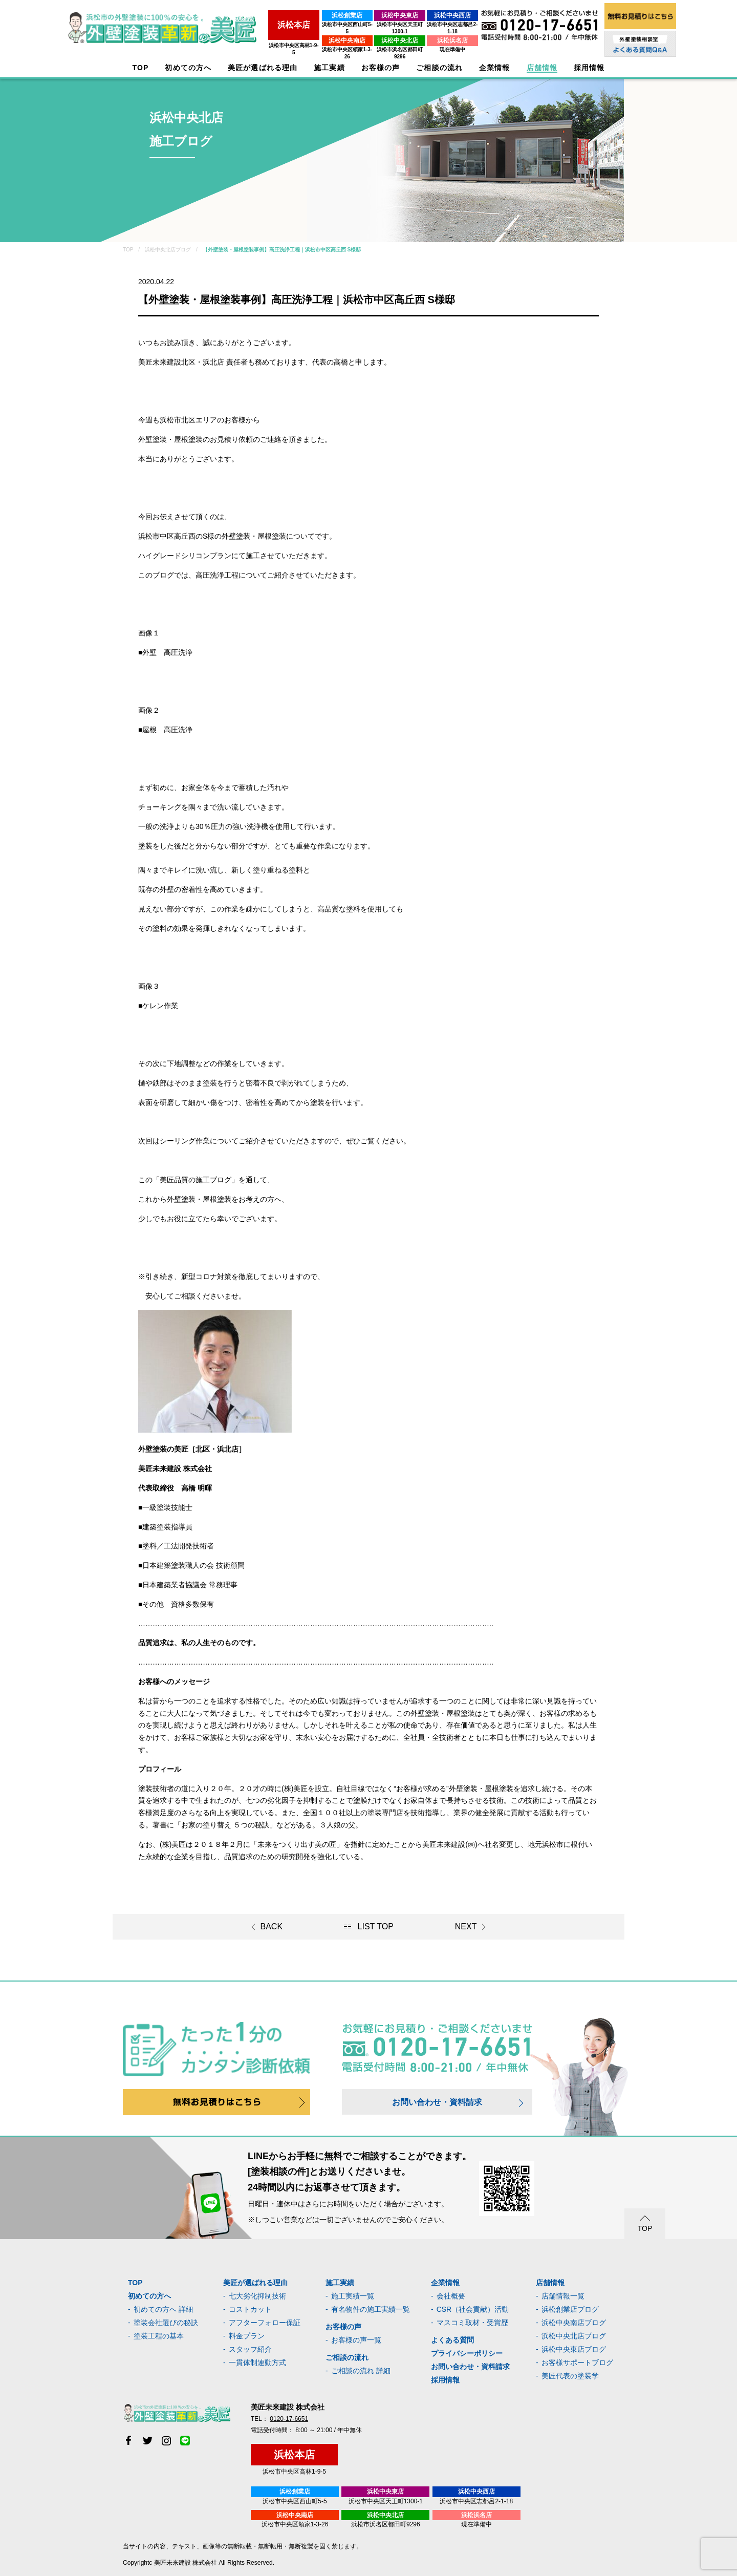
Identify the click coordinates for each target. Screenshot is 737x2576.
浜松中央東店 (374, 15)
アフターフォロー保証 (264, 2322)
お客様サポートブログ (577, 2362)
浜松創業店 (306, 15)
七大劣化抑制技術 (257, 2296)
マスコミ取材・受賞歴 (472, 2322)
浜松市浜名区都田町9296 (374, 42)
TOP (141, 68)
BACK (272, 1926)
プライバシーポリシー (467, 2353)
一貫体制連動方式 (257, 2362)
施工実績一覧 (352, 2296)
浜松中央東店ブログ (573, 2349)
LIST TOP (376, 1926)
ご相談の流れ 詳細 (361, 2371)
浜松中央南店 (306, 33)
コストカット (250, 2309)
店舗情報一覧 (562, 2296)
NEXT (466, 1926)
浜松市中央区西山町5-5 (306, 24)
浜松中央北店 (374, 33)
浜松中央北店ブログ (573, 2336)
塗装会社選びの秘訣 (166, 2322)
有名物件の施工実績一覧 (370, 2309)
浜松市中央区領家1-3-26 (307, 42)
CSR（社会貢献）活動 (473, 2309)
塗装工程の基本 (159, 2336)
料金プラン (247, 2336)
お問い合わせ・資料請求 (437, 2102)
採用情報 (445, 2380)
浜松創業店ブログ (570, 2309)
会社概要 (451, 2296)
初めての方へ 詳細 (163, 2309)
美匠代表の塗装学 (570, 2376)
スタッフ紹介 (250, 2349)
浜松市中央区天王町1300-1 (374, 24)
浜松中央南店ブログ (573, 2322)
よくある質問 (452, 2340)
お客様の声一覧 (356, 2340)
